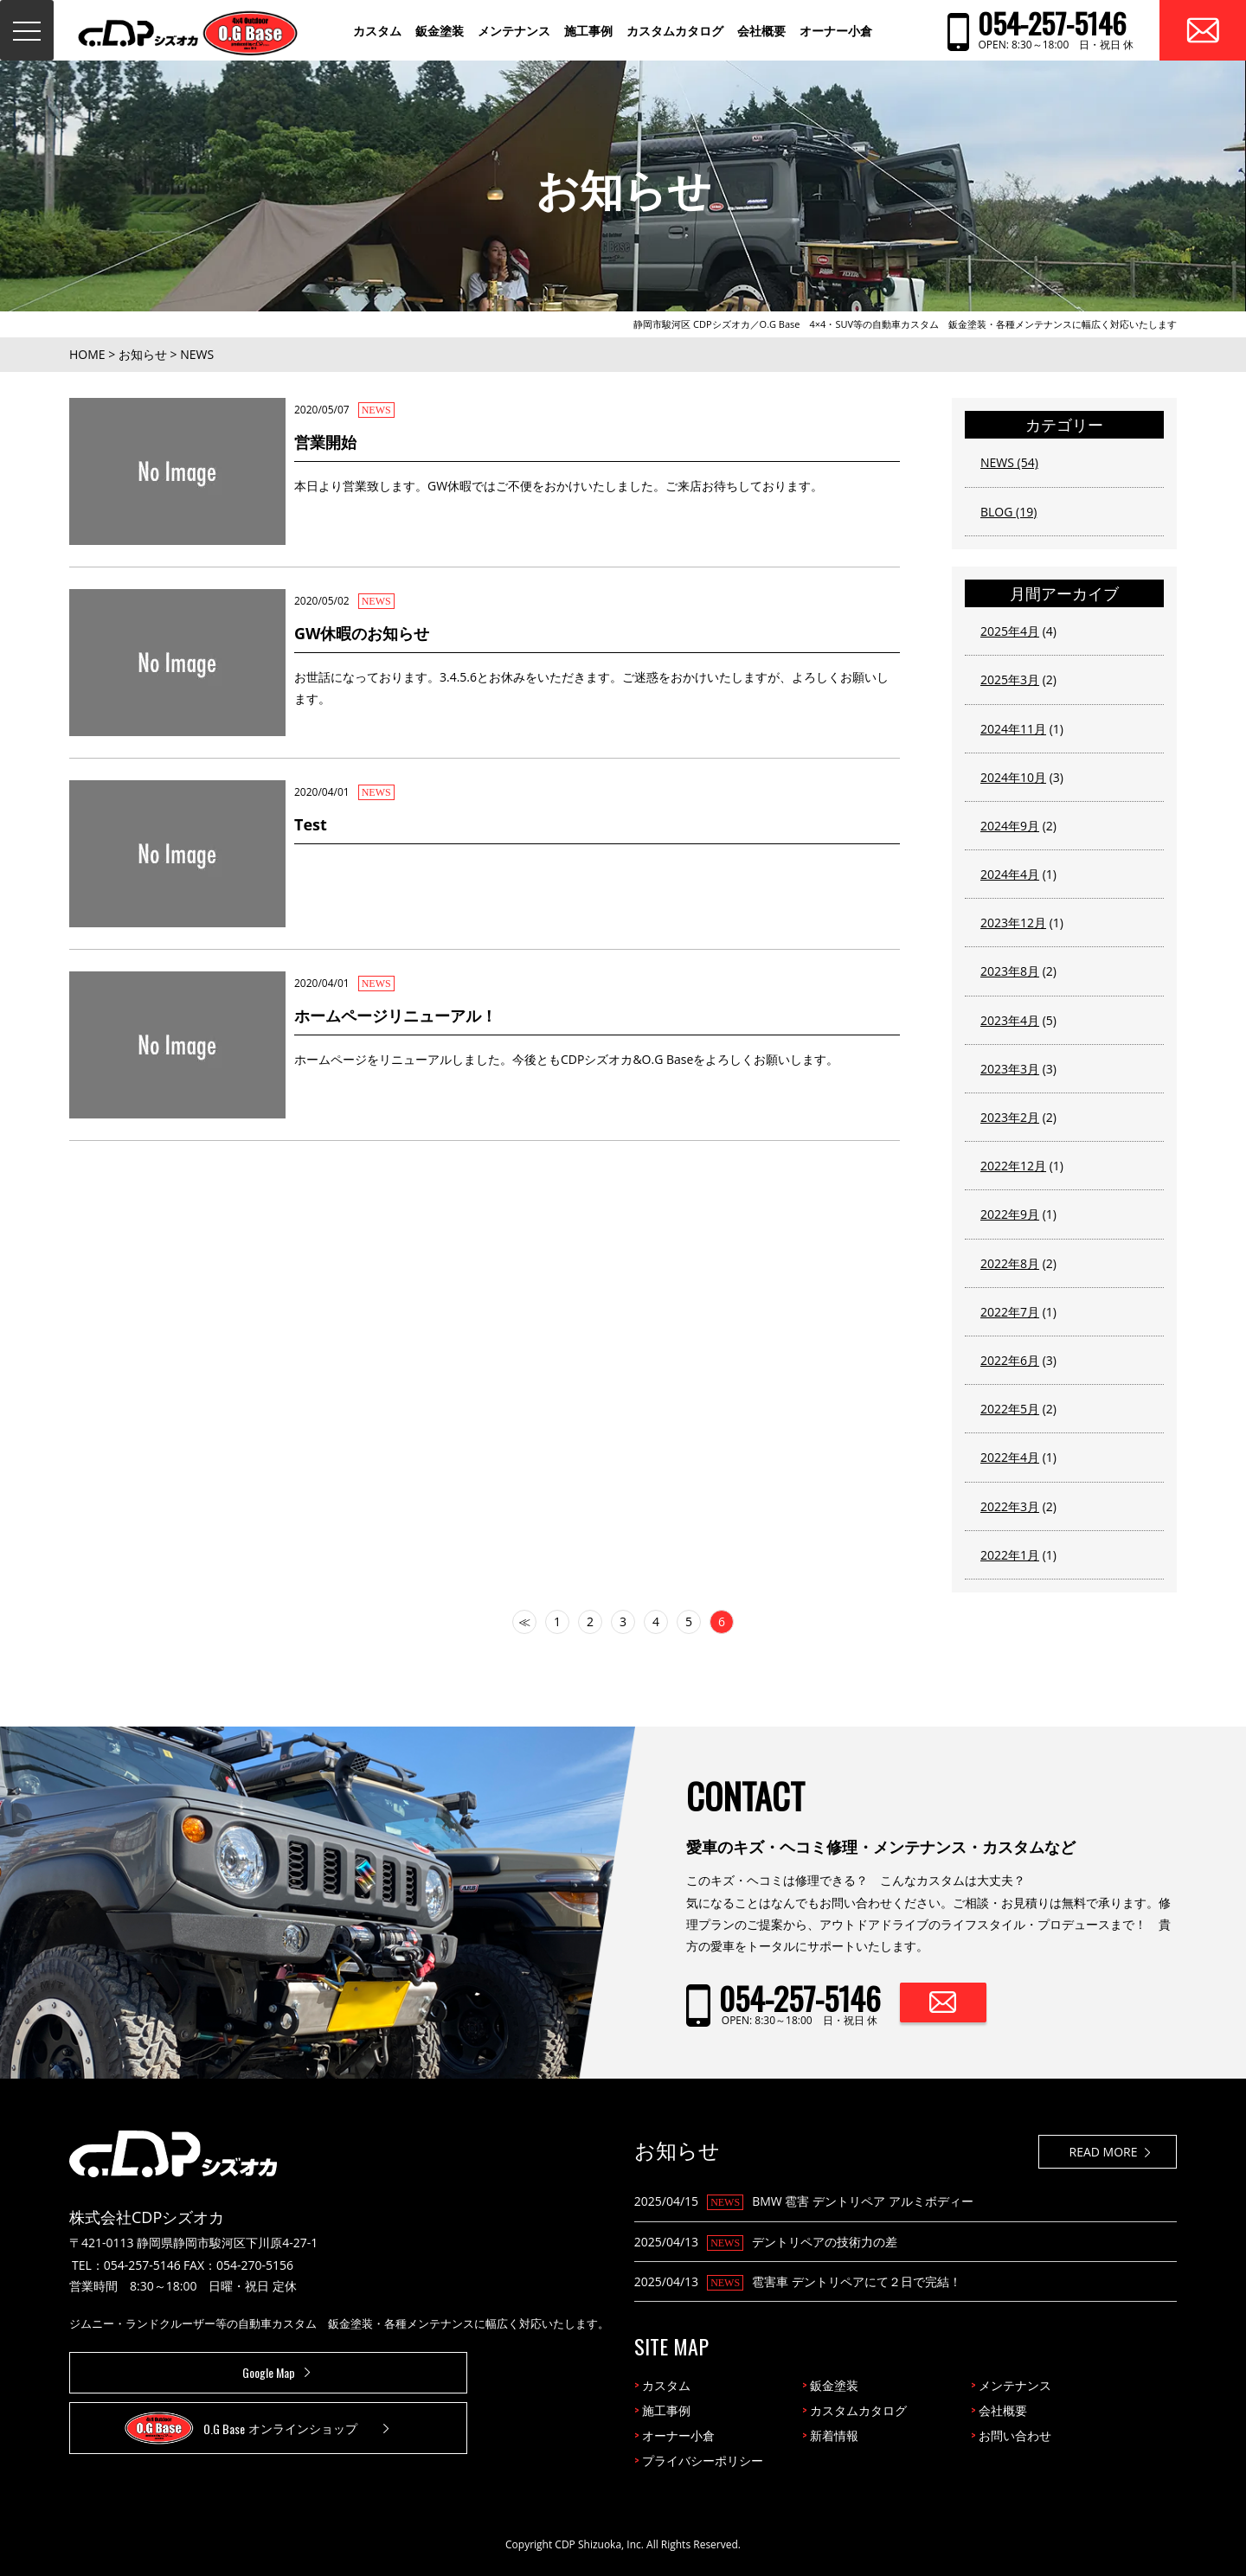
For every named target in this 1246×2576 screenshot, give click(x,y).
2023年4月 (1009, 1020)
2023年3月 (1009, 1069)
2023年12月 (1013, 922)
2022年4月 (1009, 1457)
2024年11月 (1013, 729)
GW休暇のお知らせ (361, 633)
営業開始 (325, 442)
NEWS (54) (1009, 462)
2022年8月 (1009, 1263)
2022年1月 (1009, 1555)
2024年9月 (1009, 825)
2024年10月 (1013, 777)
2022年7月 (1009, 1312)
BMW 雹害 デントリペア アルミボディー (862, 2201)
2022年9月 (1009, 1214)
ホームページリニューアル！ (395, 1015)
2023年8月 (1009, 971)
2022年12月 (1013, 1165)
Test (310, 824)
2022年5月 (1009, 1408)
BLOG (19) (1008, 511)
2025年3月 (1009, 679)
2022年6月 (1009, 1360)
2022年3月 (1009, 1506)
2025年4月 (1009, 631)
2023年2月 (1009, 1117)
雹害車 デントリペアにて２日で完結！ (856, 2281)
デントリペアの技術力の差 (824, 2241)
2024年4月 (1009, 874)
